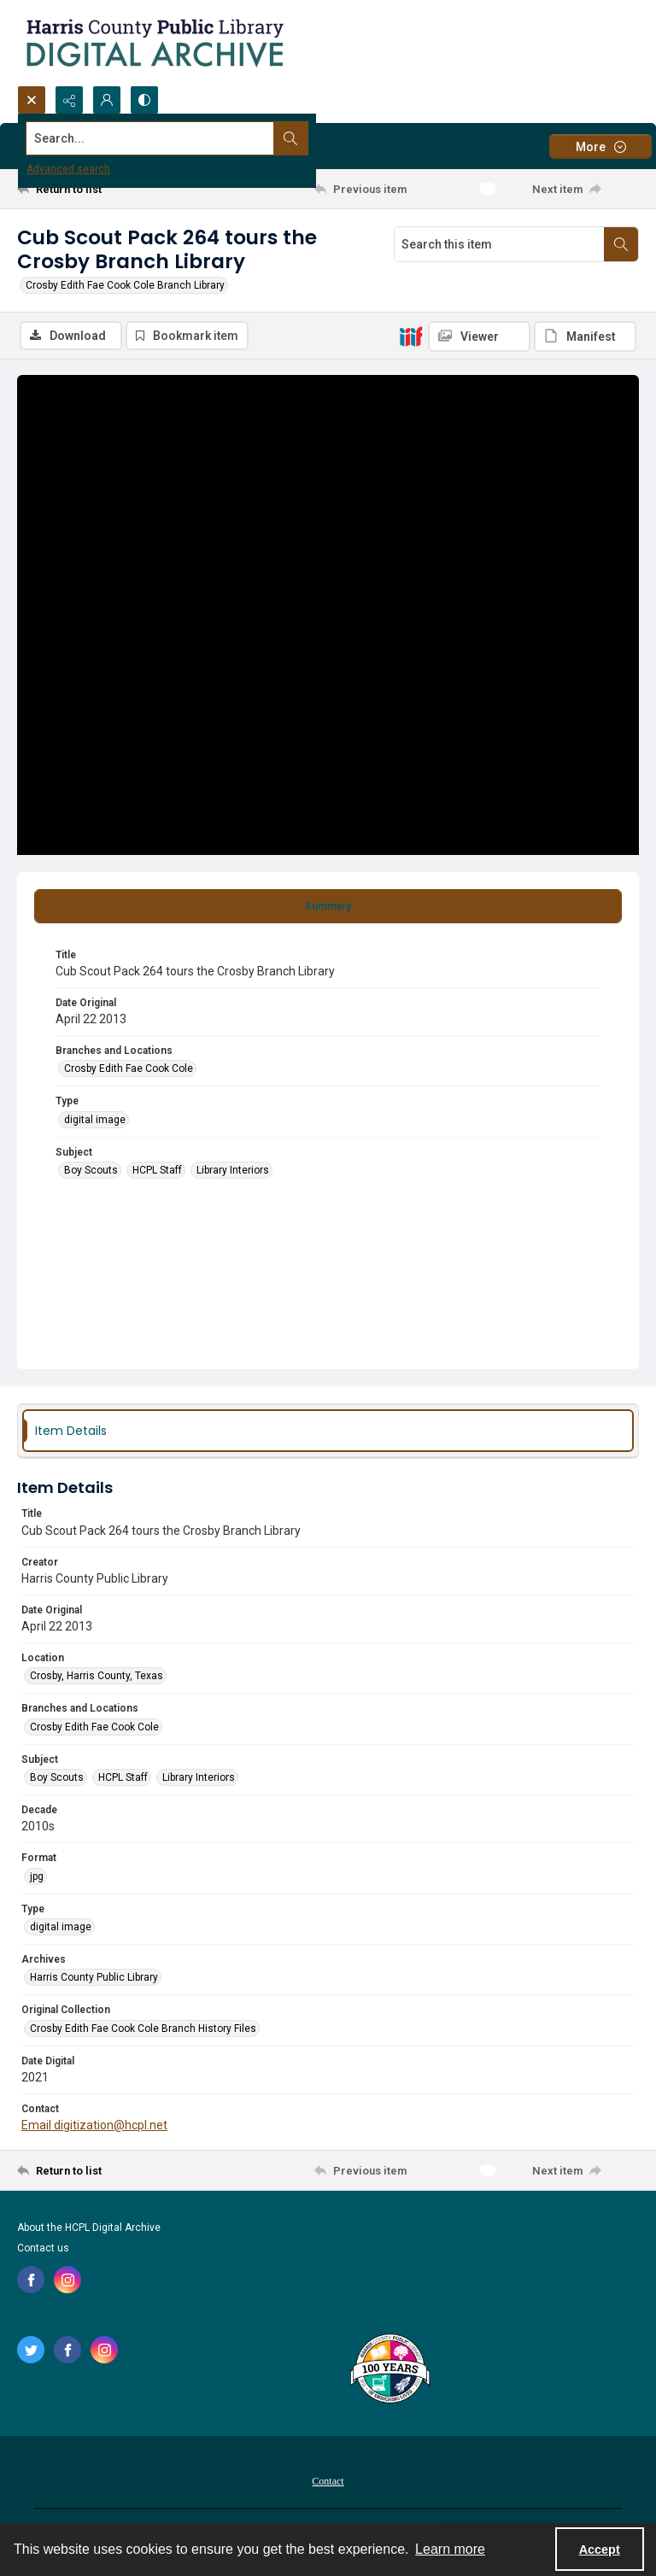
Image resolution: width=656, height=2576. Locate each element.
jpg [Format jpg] (37, 1878)
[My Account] (106, 100)
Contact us (43, 2250)
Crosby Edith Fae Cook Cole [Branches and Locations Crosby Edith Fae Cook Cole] (128, 1070)
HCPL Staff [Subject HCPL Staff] (157, 1172)
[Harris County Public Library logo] (389, 2372)
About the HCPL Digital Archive (89, 2229)
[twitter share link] (30, 2351)
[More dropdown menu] (600, 146)
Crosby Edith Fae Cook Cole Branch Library (125, 285)
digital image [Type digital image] (95, 1121)
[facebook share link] (30, 2281)
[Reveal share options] (69, 100)
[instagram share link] (67, 2281)
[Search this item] (499, 244)
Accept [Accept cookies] (599, 2549)
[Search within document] (621, 244)
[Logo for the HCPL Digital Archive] (153, 43)
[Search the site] (263, 138)
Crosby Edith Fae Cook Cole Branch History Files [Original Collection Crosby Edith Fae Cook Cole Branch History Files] (143, 2030)
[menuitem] (327, 2482)
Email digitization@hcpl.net (94, 2127)
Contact (327, 2483)
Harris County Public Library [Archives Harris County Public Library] (94, 1980)
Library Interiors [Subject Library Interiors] (232, 1172)
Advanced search (68, 169)
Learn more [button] (450, 2549)
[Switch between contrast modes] (144, 100)
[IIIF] (411, 335)
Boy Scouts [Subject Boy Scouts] (91, 1172)
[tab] (328, 908)
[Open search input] (31, 100)
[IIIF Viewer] (479, 336)
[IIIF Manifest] (585, 336)
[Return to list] (98, 188)
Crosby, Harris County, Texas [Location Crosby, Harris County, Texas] (96, 1677)
